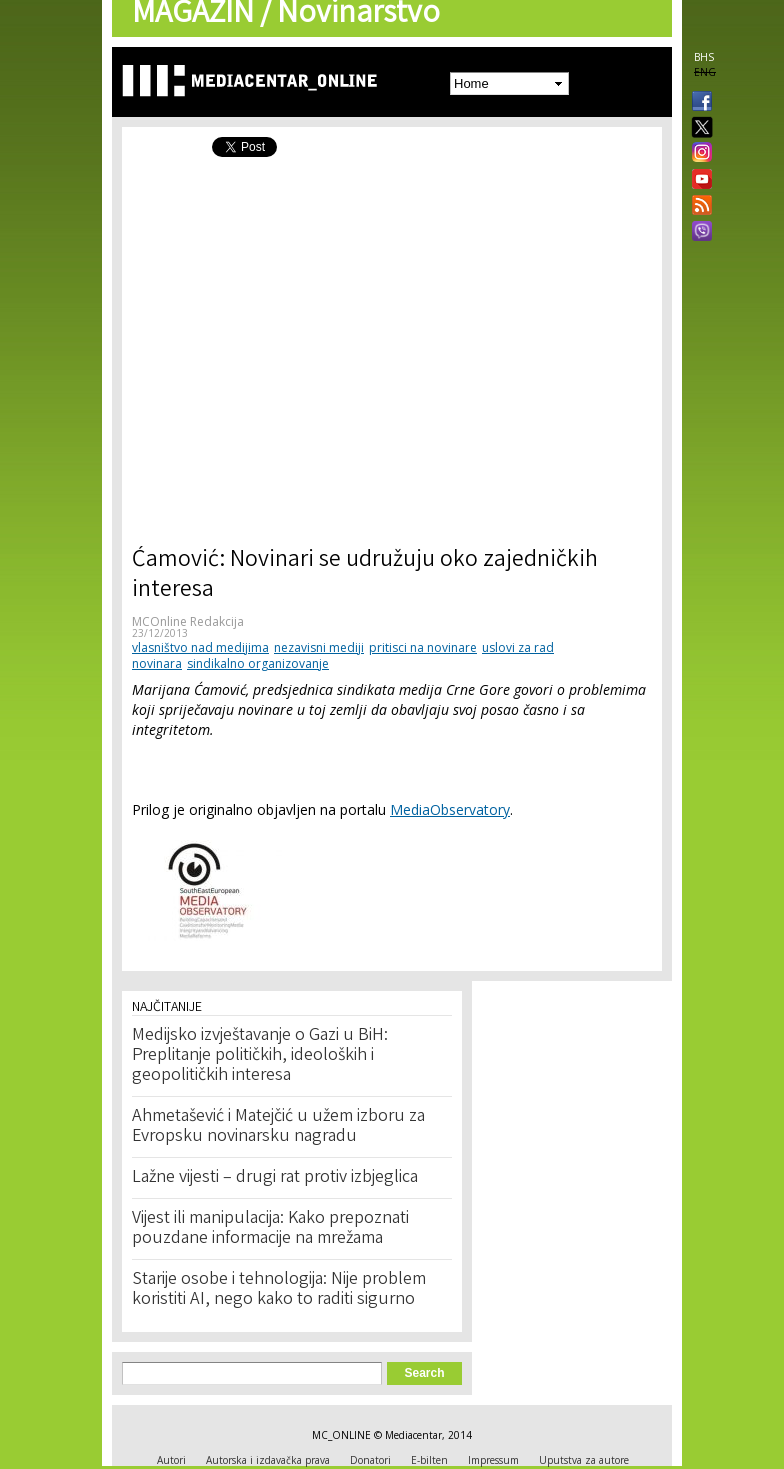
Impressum (493, 1460)
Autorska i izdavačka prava (268, 1460)
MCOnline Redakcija (188, 621)
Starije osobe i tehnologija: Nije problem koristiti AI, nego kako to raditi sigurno (279, 1290)
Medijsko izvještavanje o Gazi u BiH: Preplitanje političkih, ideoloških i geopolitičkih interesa (260, 1056)
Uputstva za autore (584, 1460)
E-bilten (429, 1460)
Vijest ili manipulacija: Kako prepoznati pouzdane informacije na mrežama (270, 1229)
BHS (704, 57)
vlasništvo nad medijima (200, 647)
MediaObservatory (450, 809)
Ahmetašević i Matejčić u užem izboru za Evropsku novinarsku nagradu (278, 1127)
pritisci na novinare (423, 647)
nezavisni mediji (319, 647)
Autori (171, 1460)
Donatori (370, 1460)
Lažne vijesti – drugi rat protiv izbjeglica (275, 1178)
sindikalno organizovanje (258, 663)
